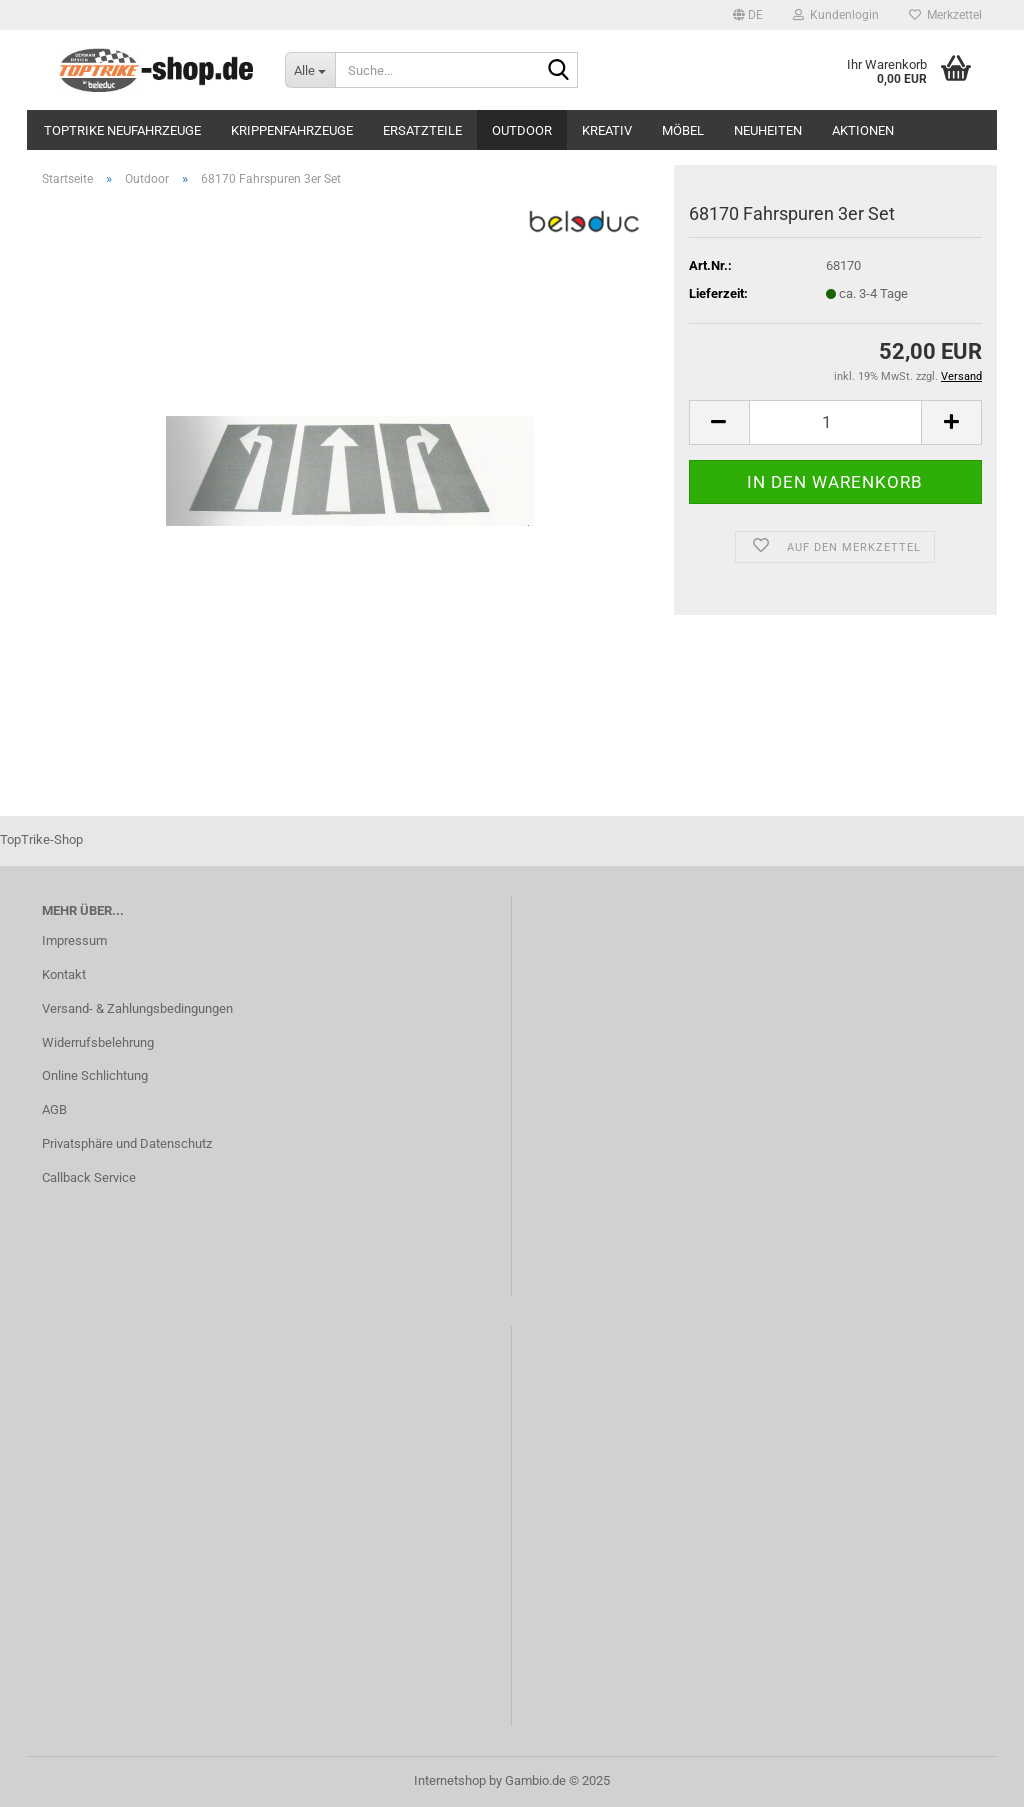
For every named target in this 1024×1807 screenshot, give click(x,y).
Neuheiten (768, 130)
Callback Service (89, 1177)
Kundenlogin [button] (836, 15)
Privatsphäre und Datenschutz (127, 1143)
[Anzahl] (835, 422)
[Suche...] (310, 70)
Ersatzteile (422, 130)
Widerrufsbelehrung (98, 1042)
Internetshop (450, 1780)
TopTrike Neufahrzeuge (122, 130)
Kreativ (607, 130)
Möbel (683, 130)
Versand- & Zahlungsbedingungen (137, 1008)
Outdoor (522, 130)
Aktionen (863, 130)
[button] (748, 15)
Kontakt (64, 974)
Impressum (74, 940)
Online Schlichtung (95, 1075)
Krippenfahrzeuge (292, 130)
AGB (54, 1109)
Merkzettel (945, 15)
